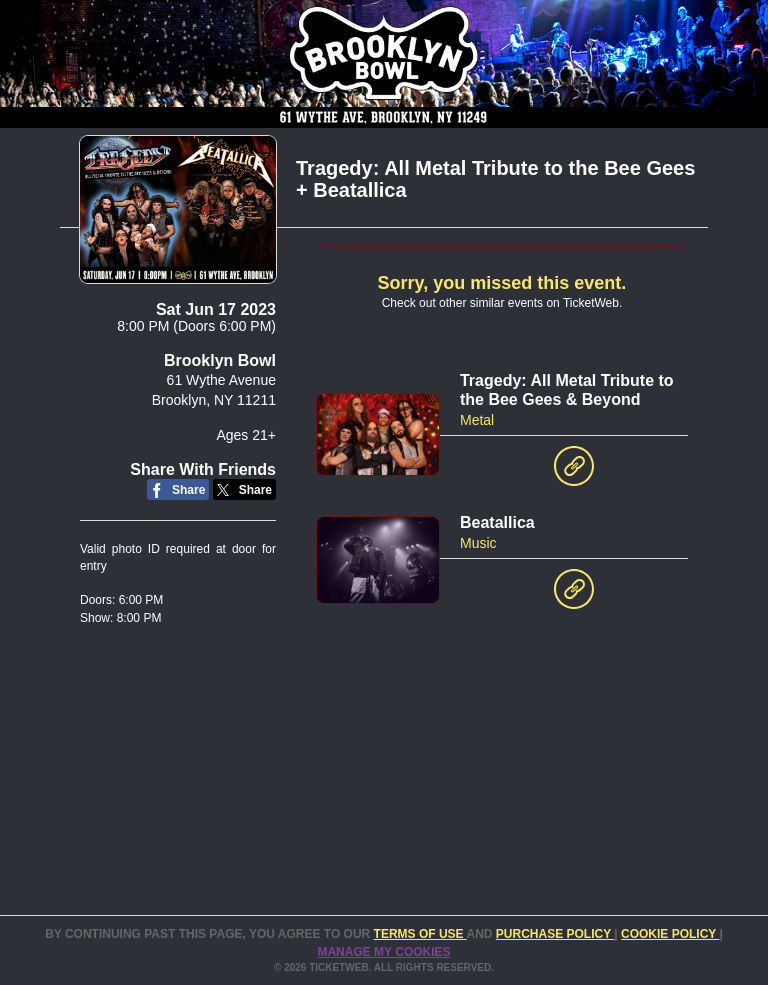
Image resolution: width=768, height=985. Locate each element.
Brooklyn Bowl (220, 360)
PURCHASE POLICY (555, 934)
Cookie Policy (670, 934)
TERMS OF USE (420, 934)
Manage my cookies (383, 952)
